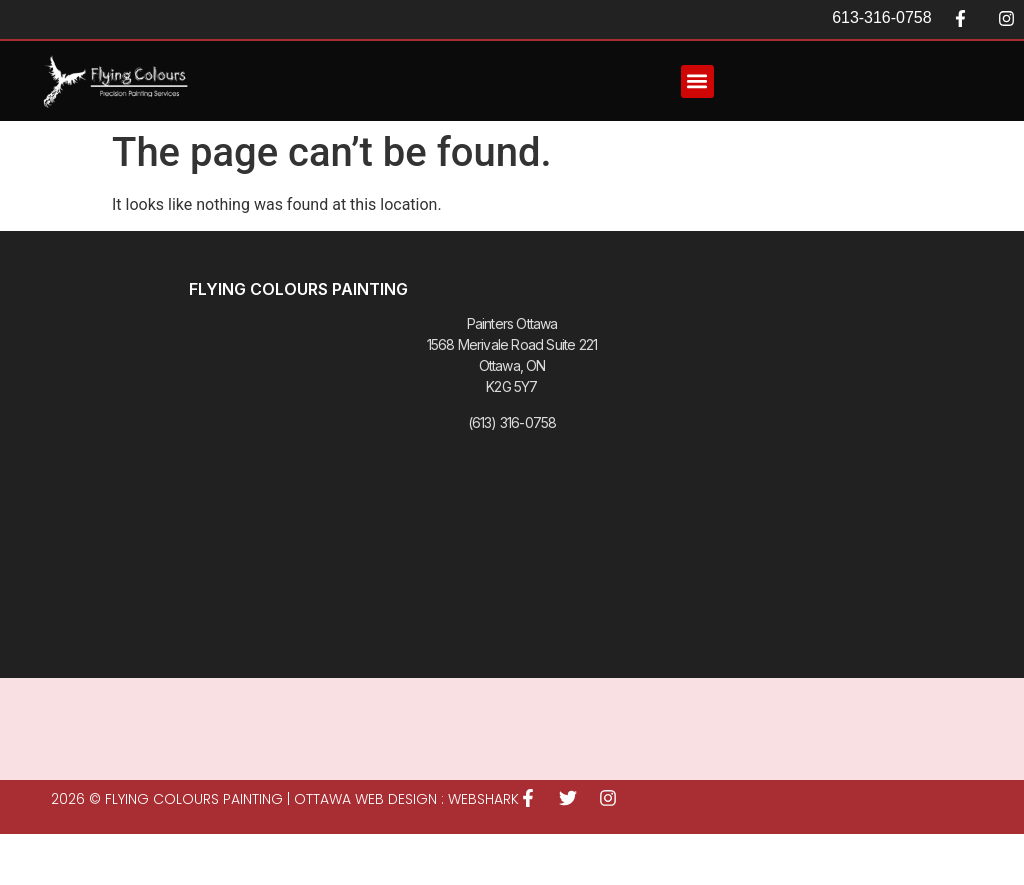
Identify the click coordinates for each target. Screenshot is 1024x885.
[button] (697, 81)
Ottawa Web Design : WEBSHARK (406, 799)
